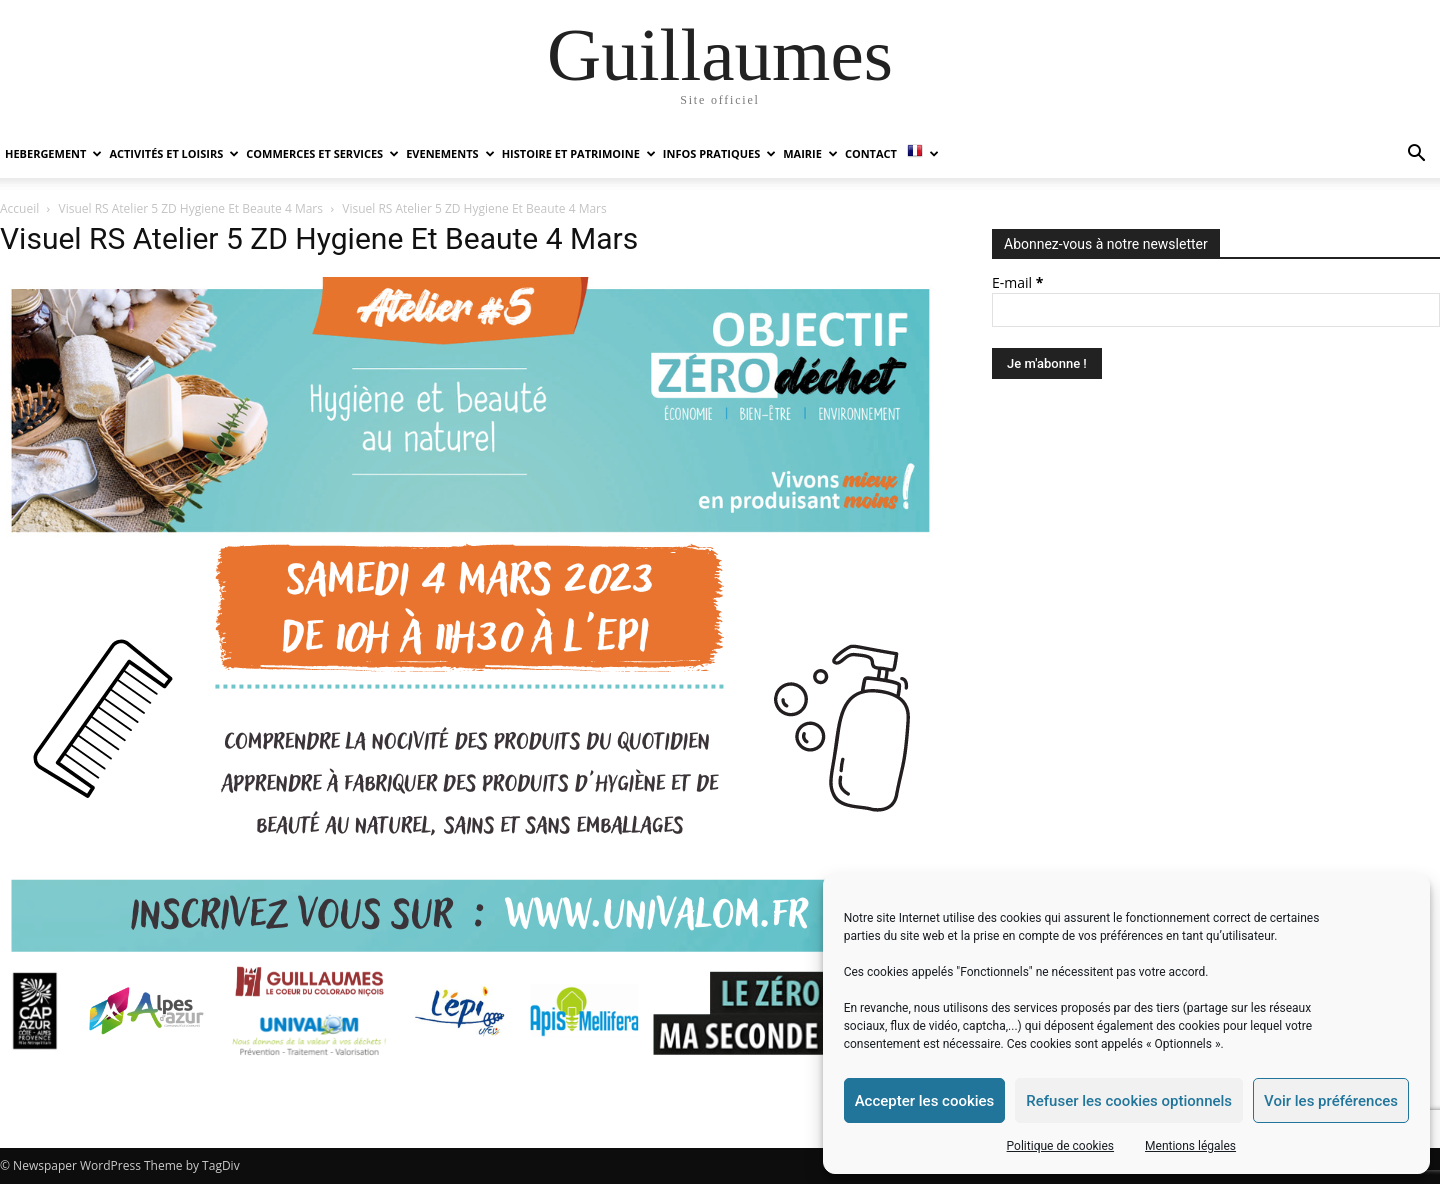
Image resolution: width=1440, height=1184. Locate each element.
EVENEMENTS (450, 153)
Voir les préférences (1331, 1101)
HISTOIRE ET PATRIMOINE (579, 153)
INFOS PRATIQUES (719, 153)
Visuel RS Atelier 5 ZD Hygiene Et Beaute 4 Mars (191, 208)
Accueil (19, 208)
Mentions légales (1190, 1146)
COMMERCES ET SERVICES (322, 153)
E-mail (1017, 282)
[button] (1416, 155)
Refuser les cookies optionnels (1129, 1101)
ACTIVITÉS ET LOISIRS (174, 153)
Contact (871, 153)
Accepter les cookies (925, 1101)
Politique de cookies (1060, 1146)
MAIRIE (810, 153)
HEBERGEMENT (53, 153)
